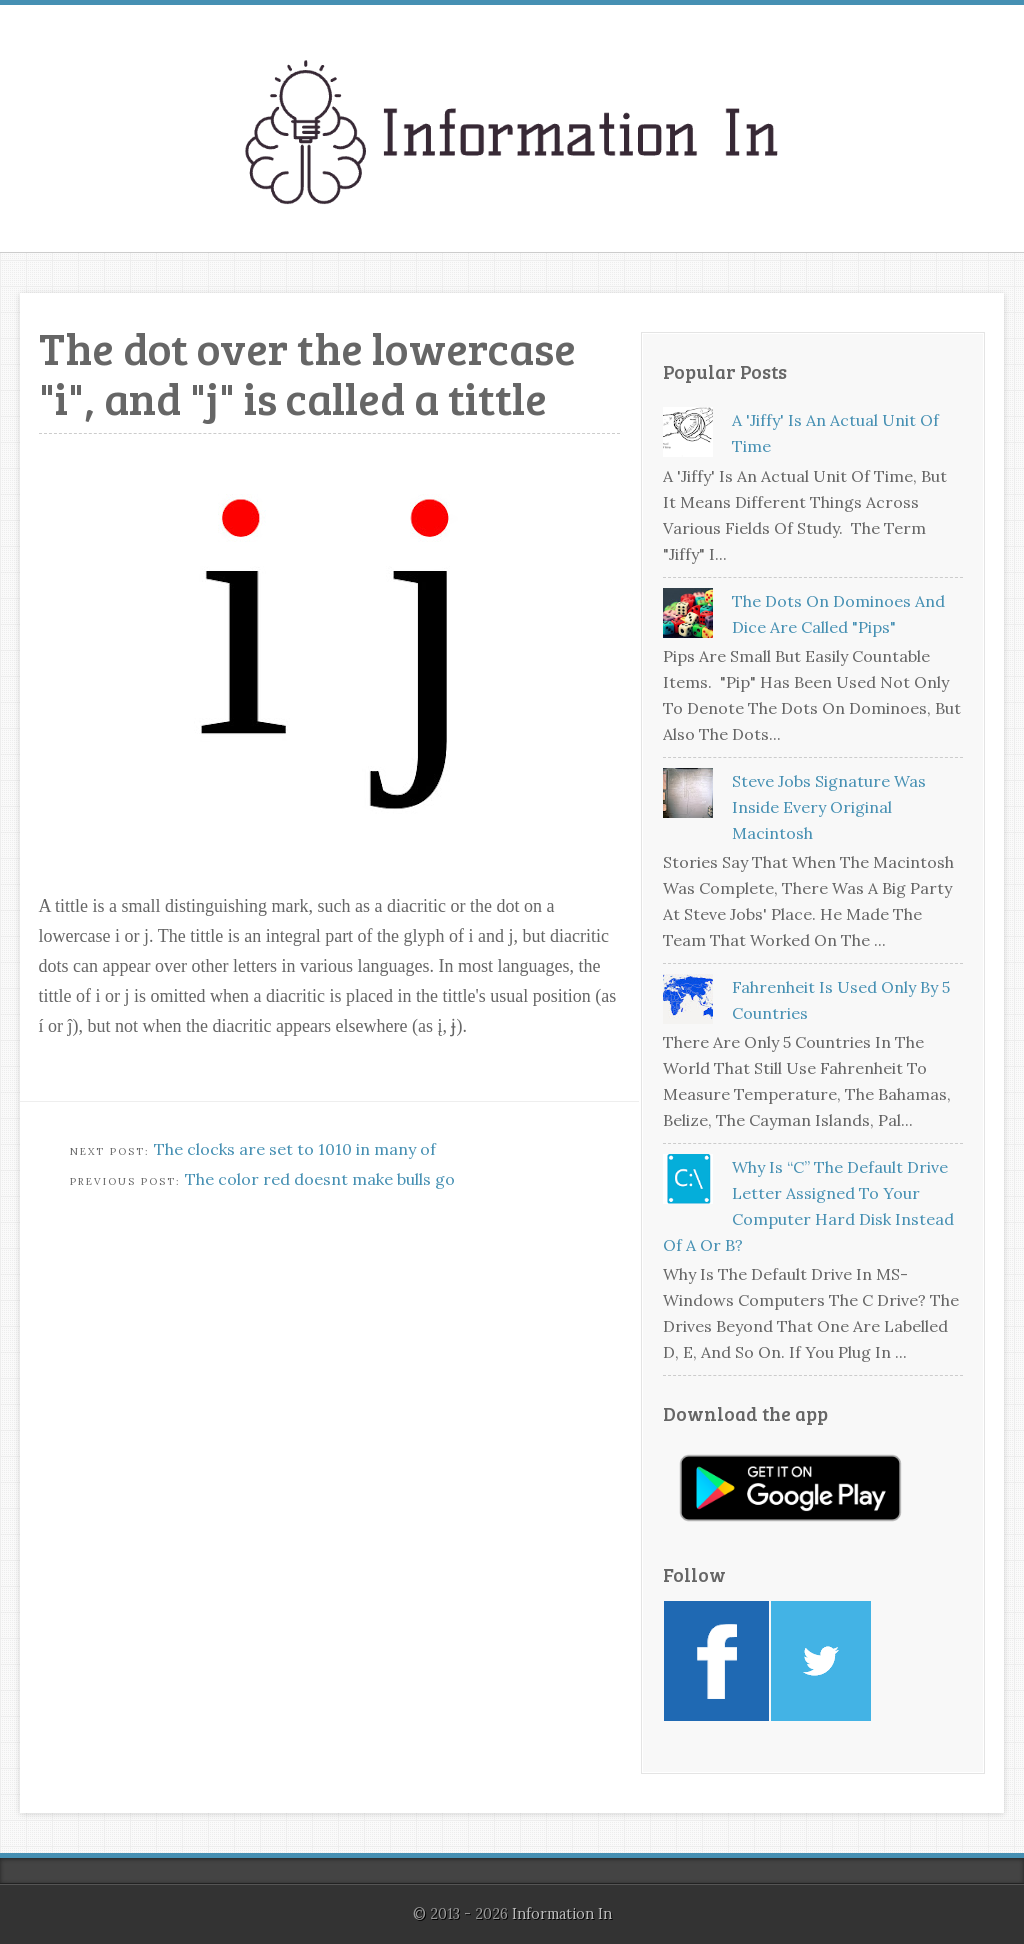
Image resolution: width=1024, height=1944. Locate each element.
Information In (562, 1914)
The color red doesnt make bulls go (320, 1179)
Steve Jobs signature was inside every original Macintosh (829, 807)
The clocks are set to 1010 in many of (295, 1149)
